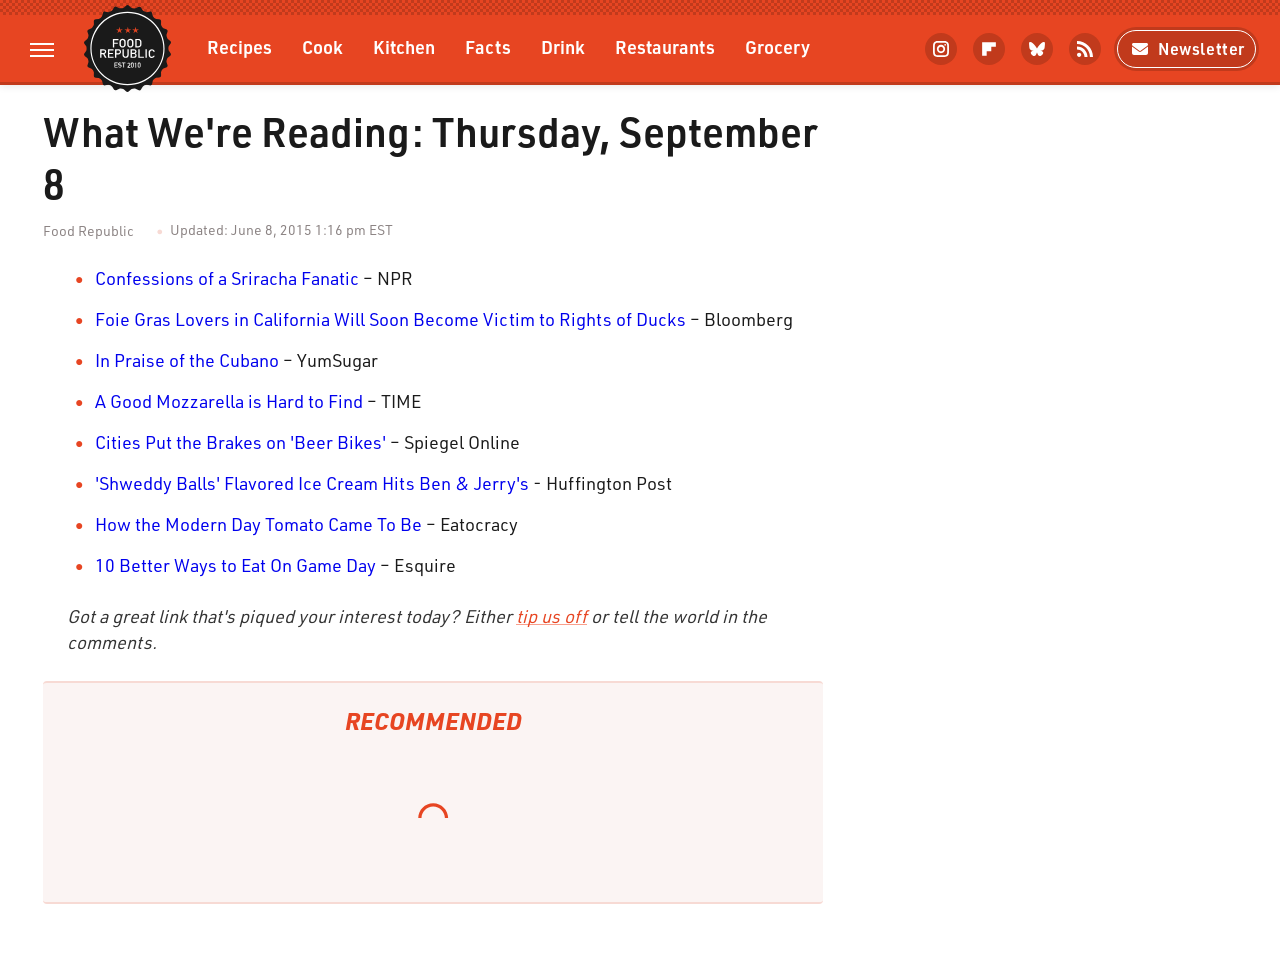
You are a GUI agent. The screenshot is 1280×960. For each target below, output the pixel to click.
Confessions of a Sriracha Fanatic (227, 278)
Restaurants (665, 46)
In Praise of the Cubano (187, 360)
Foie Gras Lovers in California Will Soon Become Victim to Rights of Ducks (390, 319)
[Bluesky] (1037, 49)
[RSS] (1085, 49)
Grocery (777, 46)
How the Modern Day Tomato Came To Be (258, 524)
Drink (563, 46)
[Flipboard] (989, 49)
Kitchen (404, 46)
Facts (488, 46)
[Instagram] (941, 49)
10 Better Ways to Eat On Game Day (235, 565)
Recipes (239, 46)
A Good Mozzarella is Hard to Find (229, 401)
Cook (322, 46)
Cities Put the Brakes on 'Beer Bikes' (240, 442)
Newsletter (1186, 48)
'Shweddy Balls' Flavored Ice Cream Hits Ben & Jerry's (312, 483)
